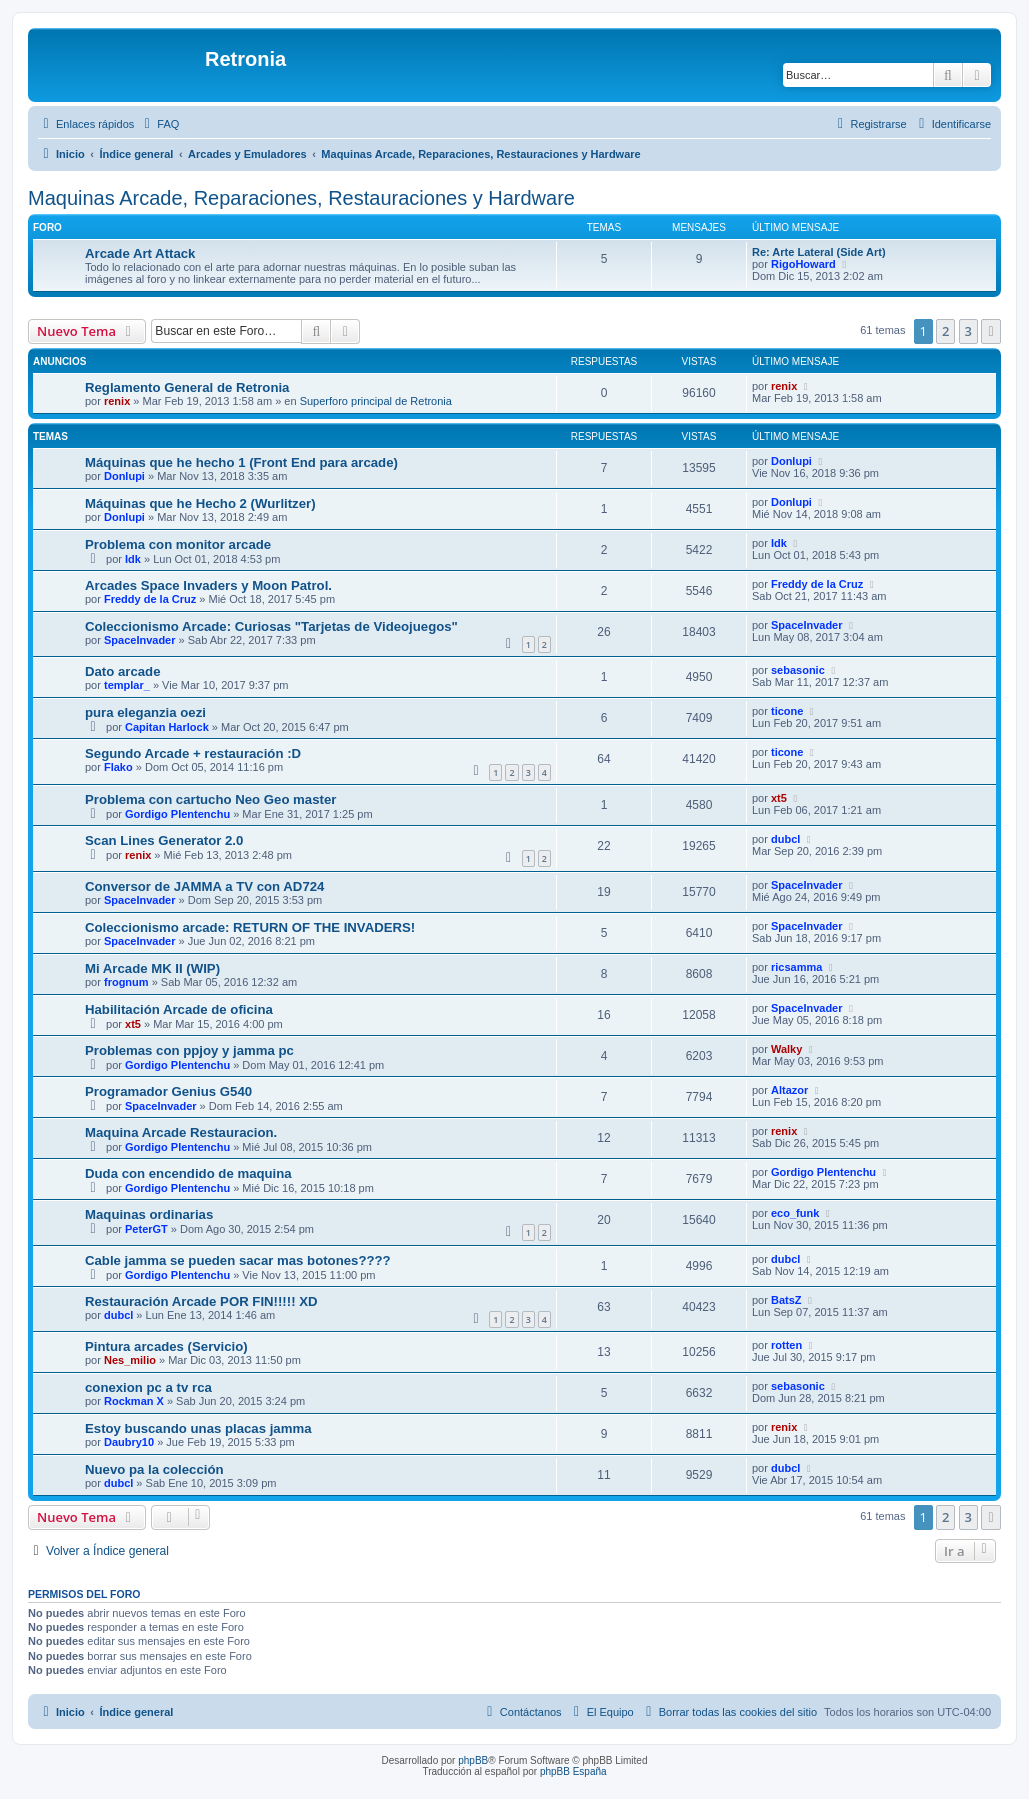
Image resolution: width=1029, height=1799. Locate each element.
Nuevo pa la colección (154, 1469)
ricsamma (796, 967)
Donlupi (124, 476)
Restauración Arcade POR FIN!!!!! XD (201, 1301)
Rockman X (134, 1401)
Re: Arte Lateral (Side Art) (819, 252)
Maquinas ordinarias (149, 1214)
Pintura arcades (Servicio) (166, 1346)
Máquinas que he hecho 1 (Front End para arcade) (241, 462)
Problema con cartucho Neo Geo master (210, 799)
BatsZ (786, 1300)
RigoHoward (803, 264)
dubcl (785, 839)
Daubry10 (129, 1442)
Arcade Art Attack (140, 253)
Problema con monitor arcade (178, 544)
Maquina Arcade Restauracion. (181, 1132)
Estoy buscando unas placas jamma (198, 1428)
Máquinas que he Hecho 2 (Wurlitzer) (200, 503)
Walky (786, 1049)
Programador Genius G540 (168, 1091)
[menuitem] (159, 124)
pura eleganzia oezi (145, 712)
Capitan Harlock (167, 727)
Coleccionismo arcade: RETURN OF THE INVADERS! (250, 927)
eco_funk (795, 1213)
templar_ (127, 685)
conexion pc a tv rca (148, 1387)
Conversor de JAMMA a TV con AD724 (204, 886)
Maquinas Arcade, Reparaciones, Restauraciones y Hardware (301, 198)
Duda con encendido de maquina (188, 1173)
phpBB (473, 1760)
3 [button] (968, 331)
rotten (786, 1345)
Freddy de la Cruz (150, 599)
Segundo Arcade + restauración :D (193, 753)
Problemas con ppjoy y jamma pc (189, 1050)
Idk (133, 559)
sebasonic (798, 670)
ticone (787, 711)
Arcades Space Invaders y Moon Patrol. (208, 585)
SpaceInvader (140, 640)
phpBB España (573, 1771)
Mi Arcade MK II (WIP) (152, 968)
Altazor (789, 1090)
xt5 (779, 798)
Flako (118, 767)
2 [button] (945, 331)
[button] (991, 331)
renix (117, 401)
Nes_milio (130, 1360)
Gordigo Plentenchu (177, 814)
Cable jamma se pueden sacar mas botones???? (238, 1260)
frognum (126, 982)
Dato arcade (123, 671)
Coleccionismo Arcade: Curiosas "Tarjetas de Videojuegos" (271, 626)
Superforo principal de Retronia (376, 401)
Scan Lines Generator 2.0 (164, 840)
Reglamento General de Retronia (187, 387)
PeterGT (146, 1229)
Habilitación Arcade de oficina (179, 1009)
